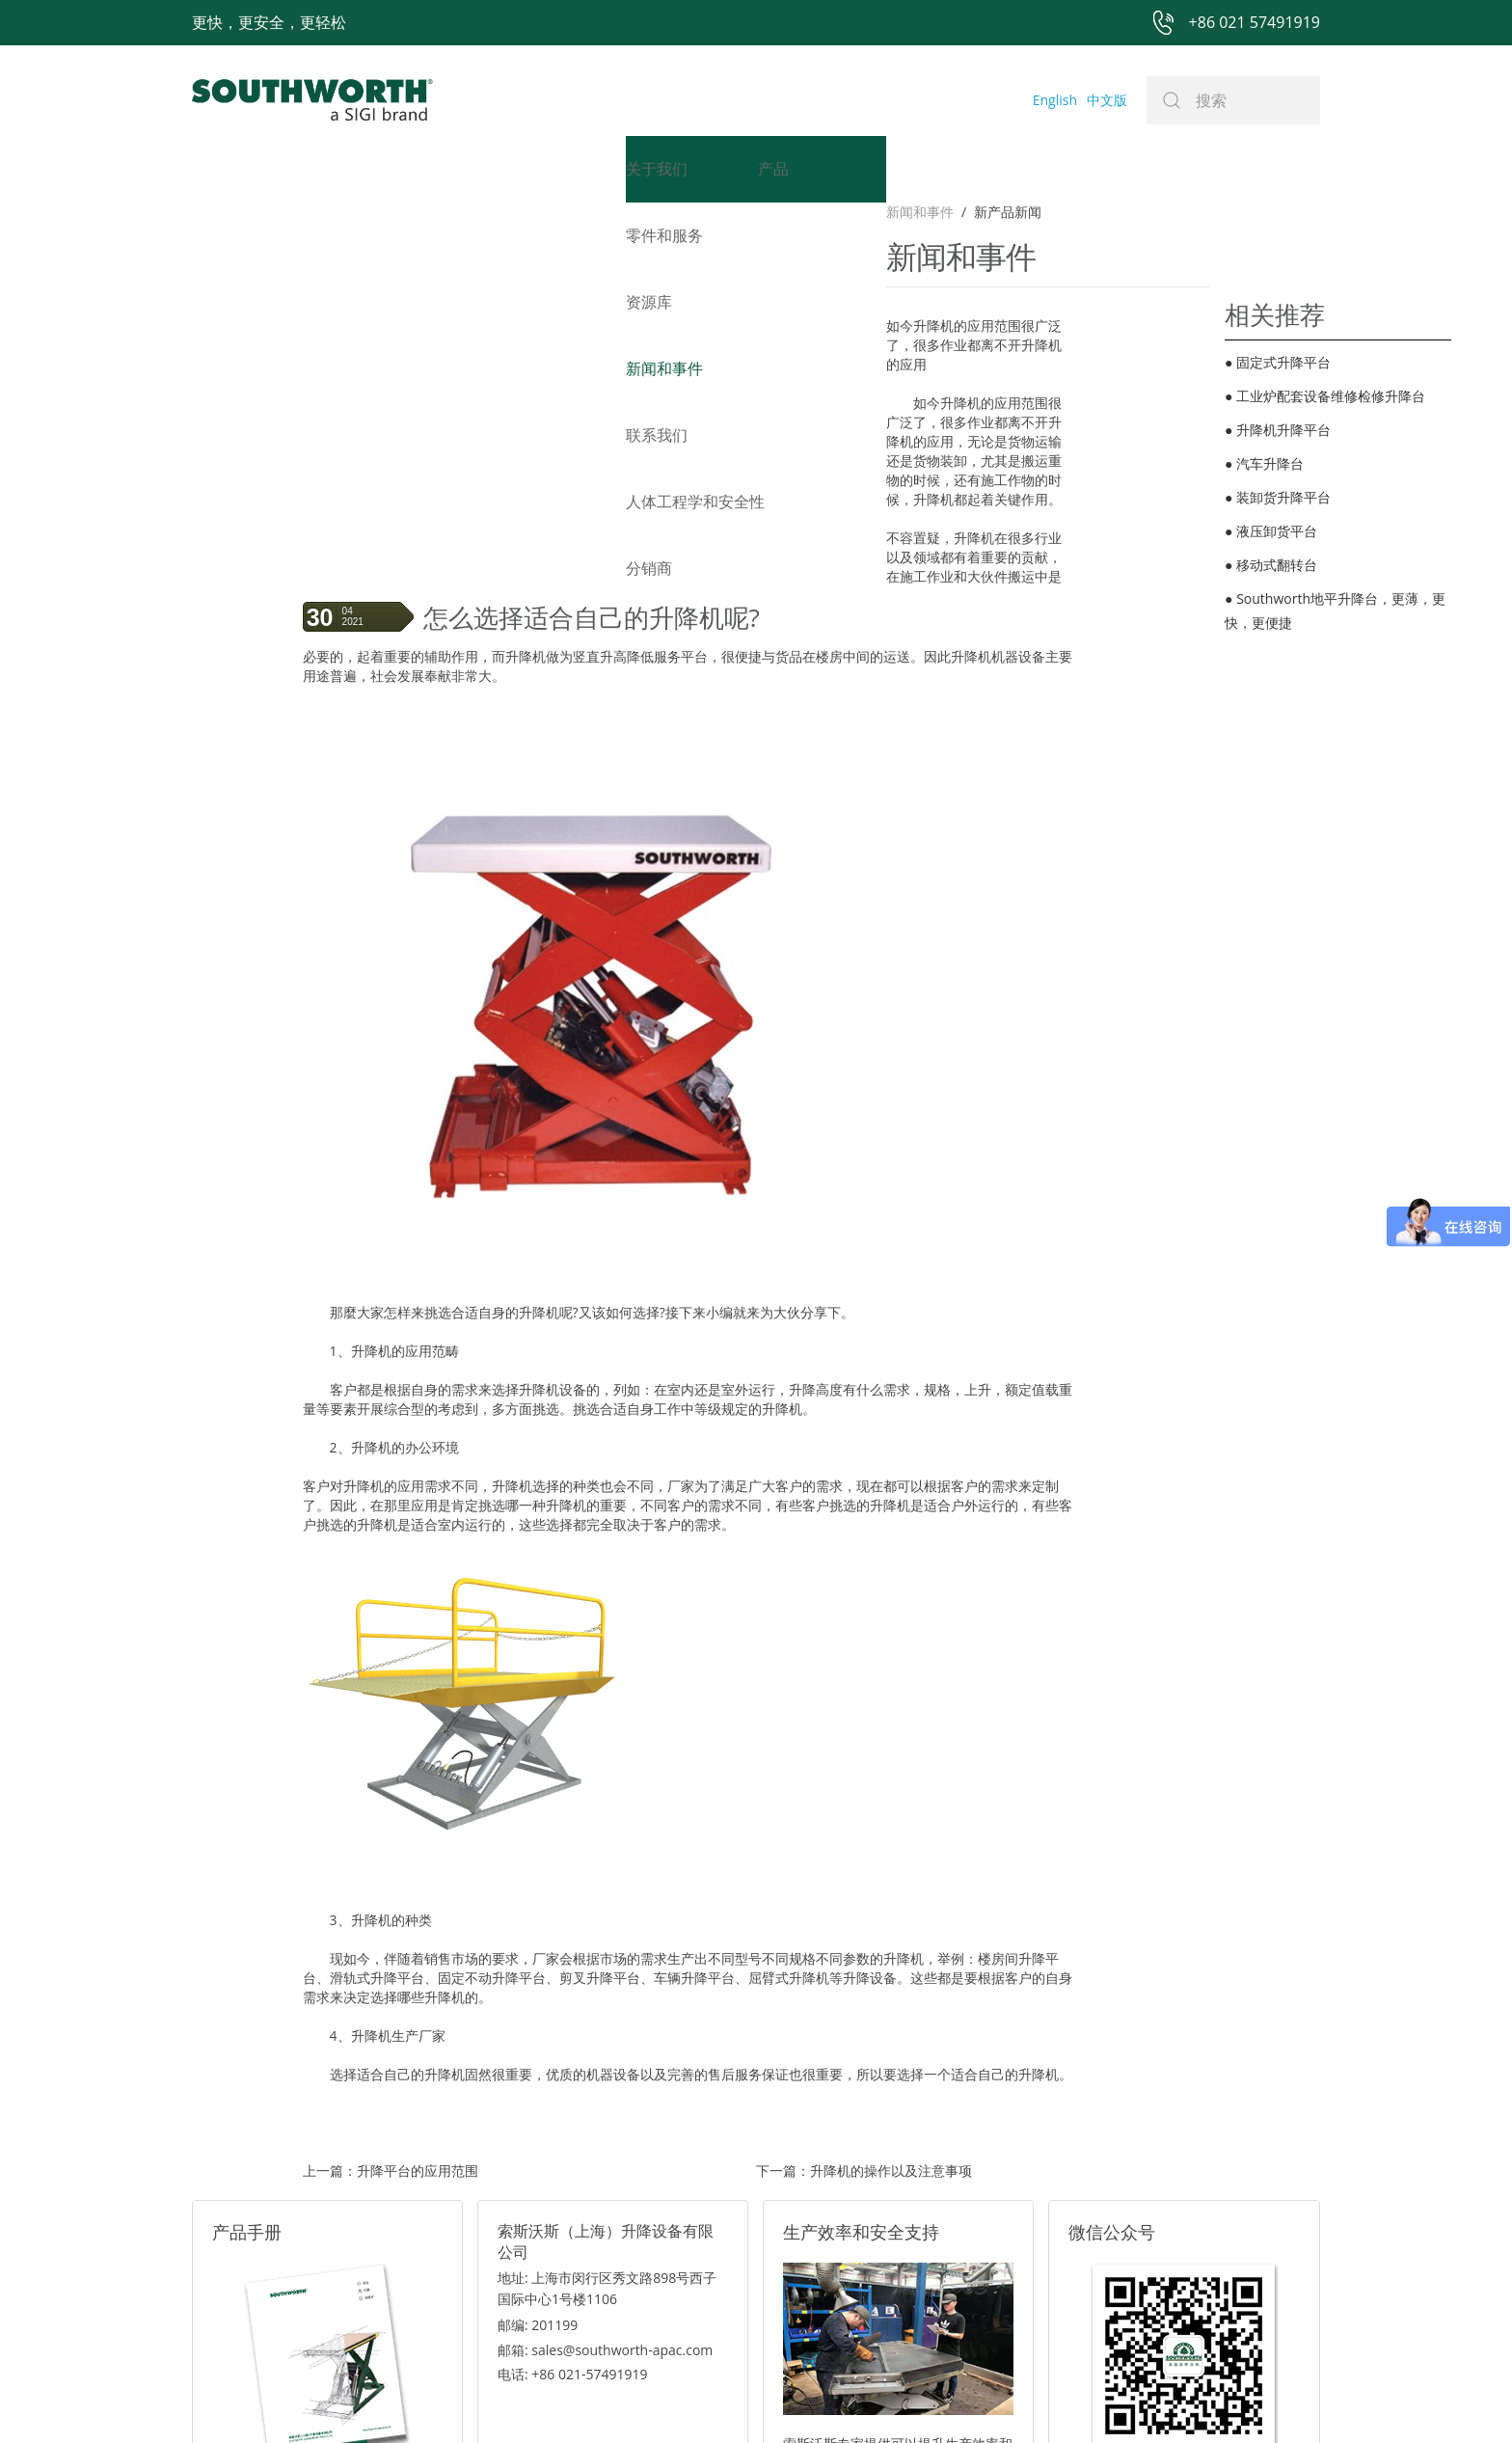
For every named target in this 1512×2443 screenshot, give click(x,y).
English (1055, 100)
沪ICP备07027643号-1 (842, 2397)
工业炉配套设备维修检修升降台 (1325, 396)
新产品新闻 (424, 212)
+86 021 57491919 (471, 2397)
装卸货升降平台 (1278, 497)
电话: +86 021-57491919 (573, 2185)
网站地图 (734, 2397)
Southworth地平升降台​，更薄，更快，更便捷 (1335, 610)
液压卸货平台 (1271, 531)
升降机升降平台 (1278, 430)
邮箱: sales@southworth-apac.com (605, 2161)
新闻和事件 (336, 212)
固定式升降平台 (1278, 362)
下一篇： (864, 1981)
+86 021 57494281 (634, 2397)
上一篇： (390, 1981)
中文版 (1107, 100)
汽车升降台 (1264, 463)
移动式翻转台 (1271, 565)
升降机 (377, 409)
